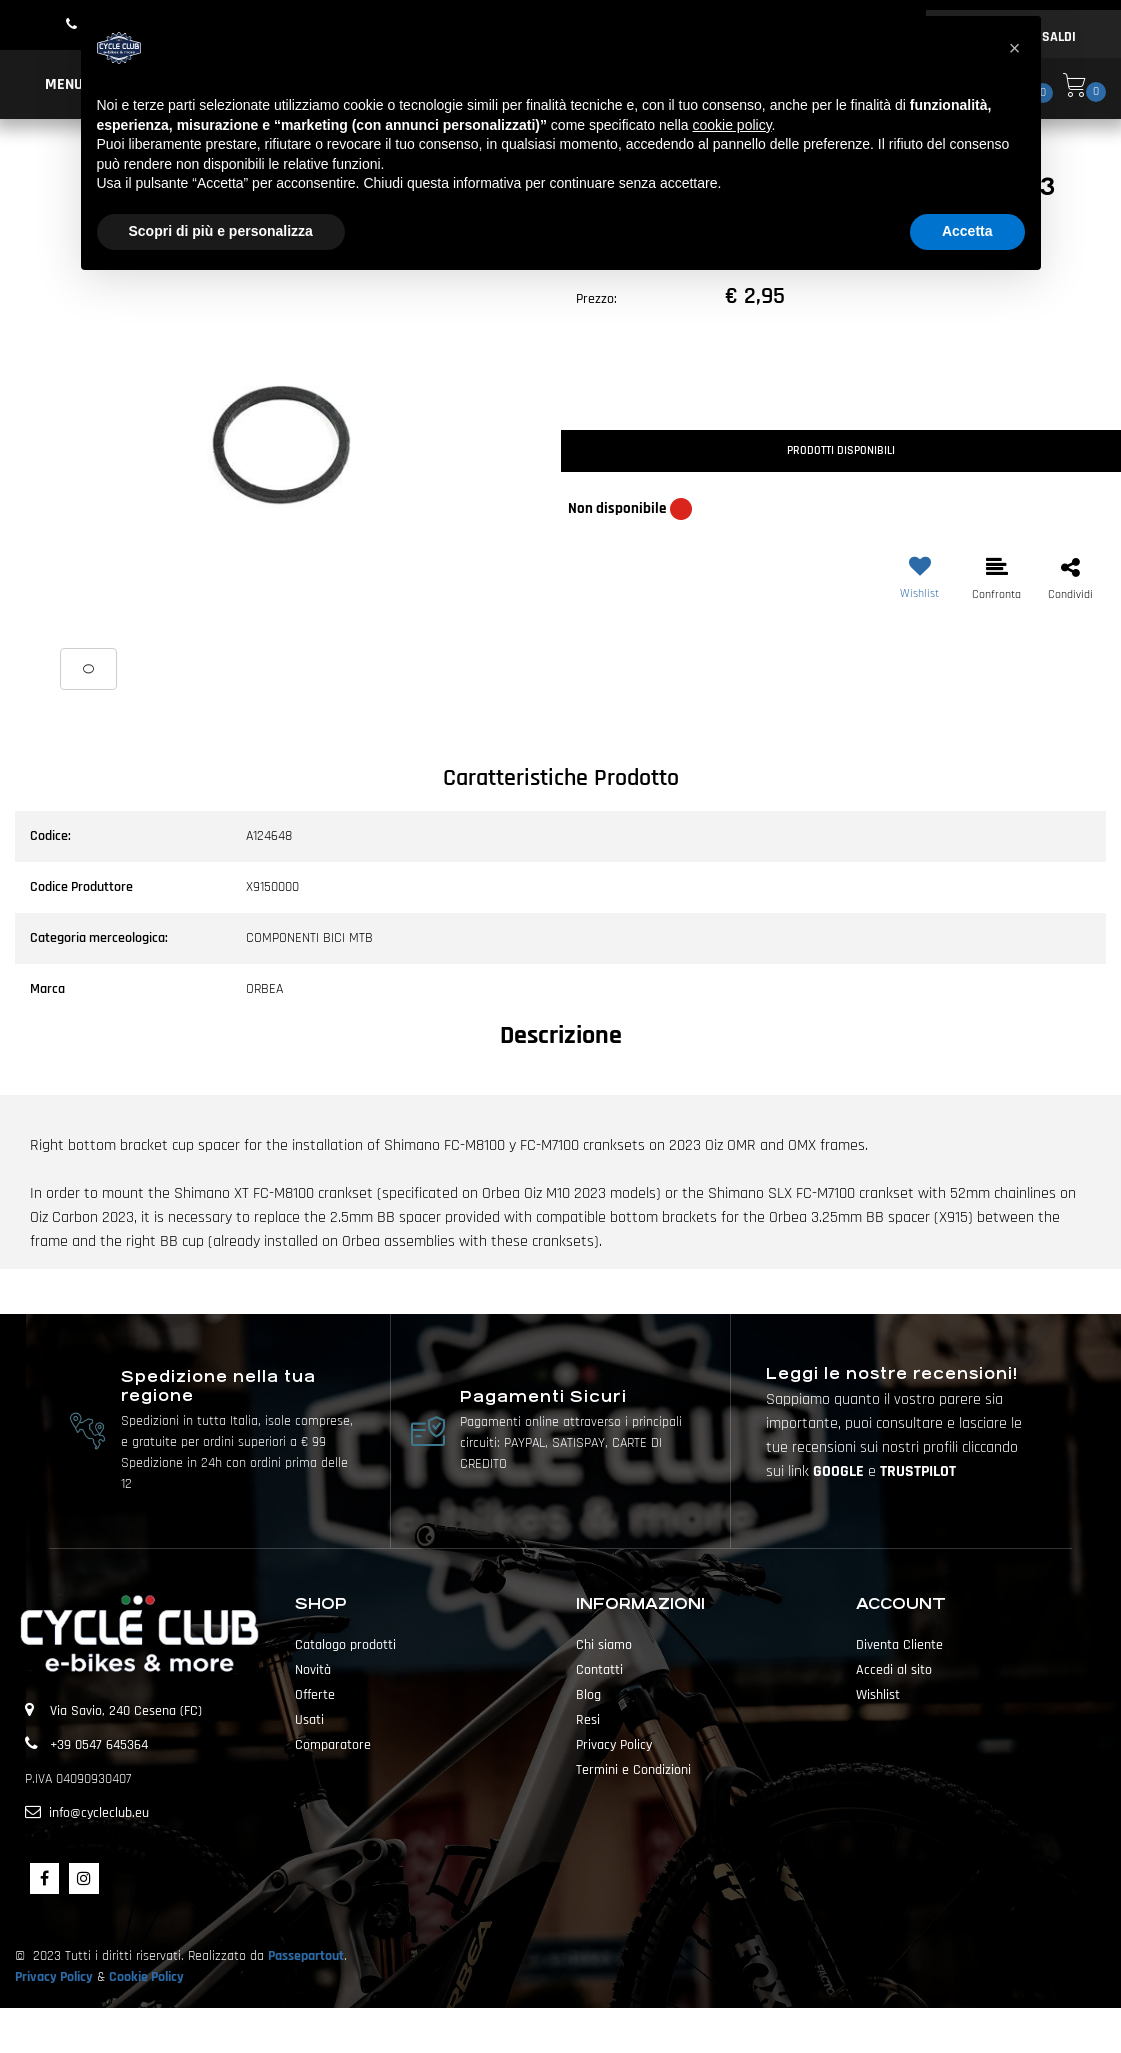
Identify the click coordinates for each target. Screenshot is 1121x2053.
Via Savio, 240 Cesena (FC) (126, 1711)
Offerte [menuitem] (315, 1695)
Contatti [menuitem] (599, 1670)
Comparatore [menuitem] (333, 1745)
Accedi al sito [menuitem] (894, 1670)
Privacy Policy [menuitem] (614, 1745)
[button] (280, 447)
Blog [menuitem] (588, 1695)
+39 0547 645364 (99, 1745)
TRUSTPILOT (918, 1471)
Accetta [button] (967, 231)
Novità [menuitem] (313, 1670)
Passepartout (306, 1956)
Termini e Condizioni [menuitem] (633, 1770)
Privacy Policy (54, 1977)
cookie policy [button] (731, 125)
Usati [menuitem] (309, 1720)
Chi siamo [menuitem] (604, 1645)
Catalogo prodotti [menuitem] (345, 1645)
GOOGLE (840, 1471)
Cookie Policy (146, 1977)
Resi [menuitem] (588, 1720)
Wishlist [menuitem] (878, 1695)
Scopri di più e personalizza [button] (221, 231)
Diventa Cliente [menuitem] (899, 1645)
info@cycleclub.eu (99, 1813)
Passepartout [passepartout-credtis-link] (596, 2030)
